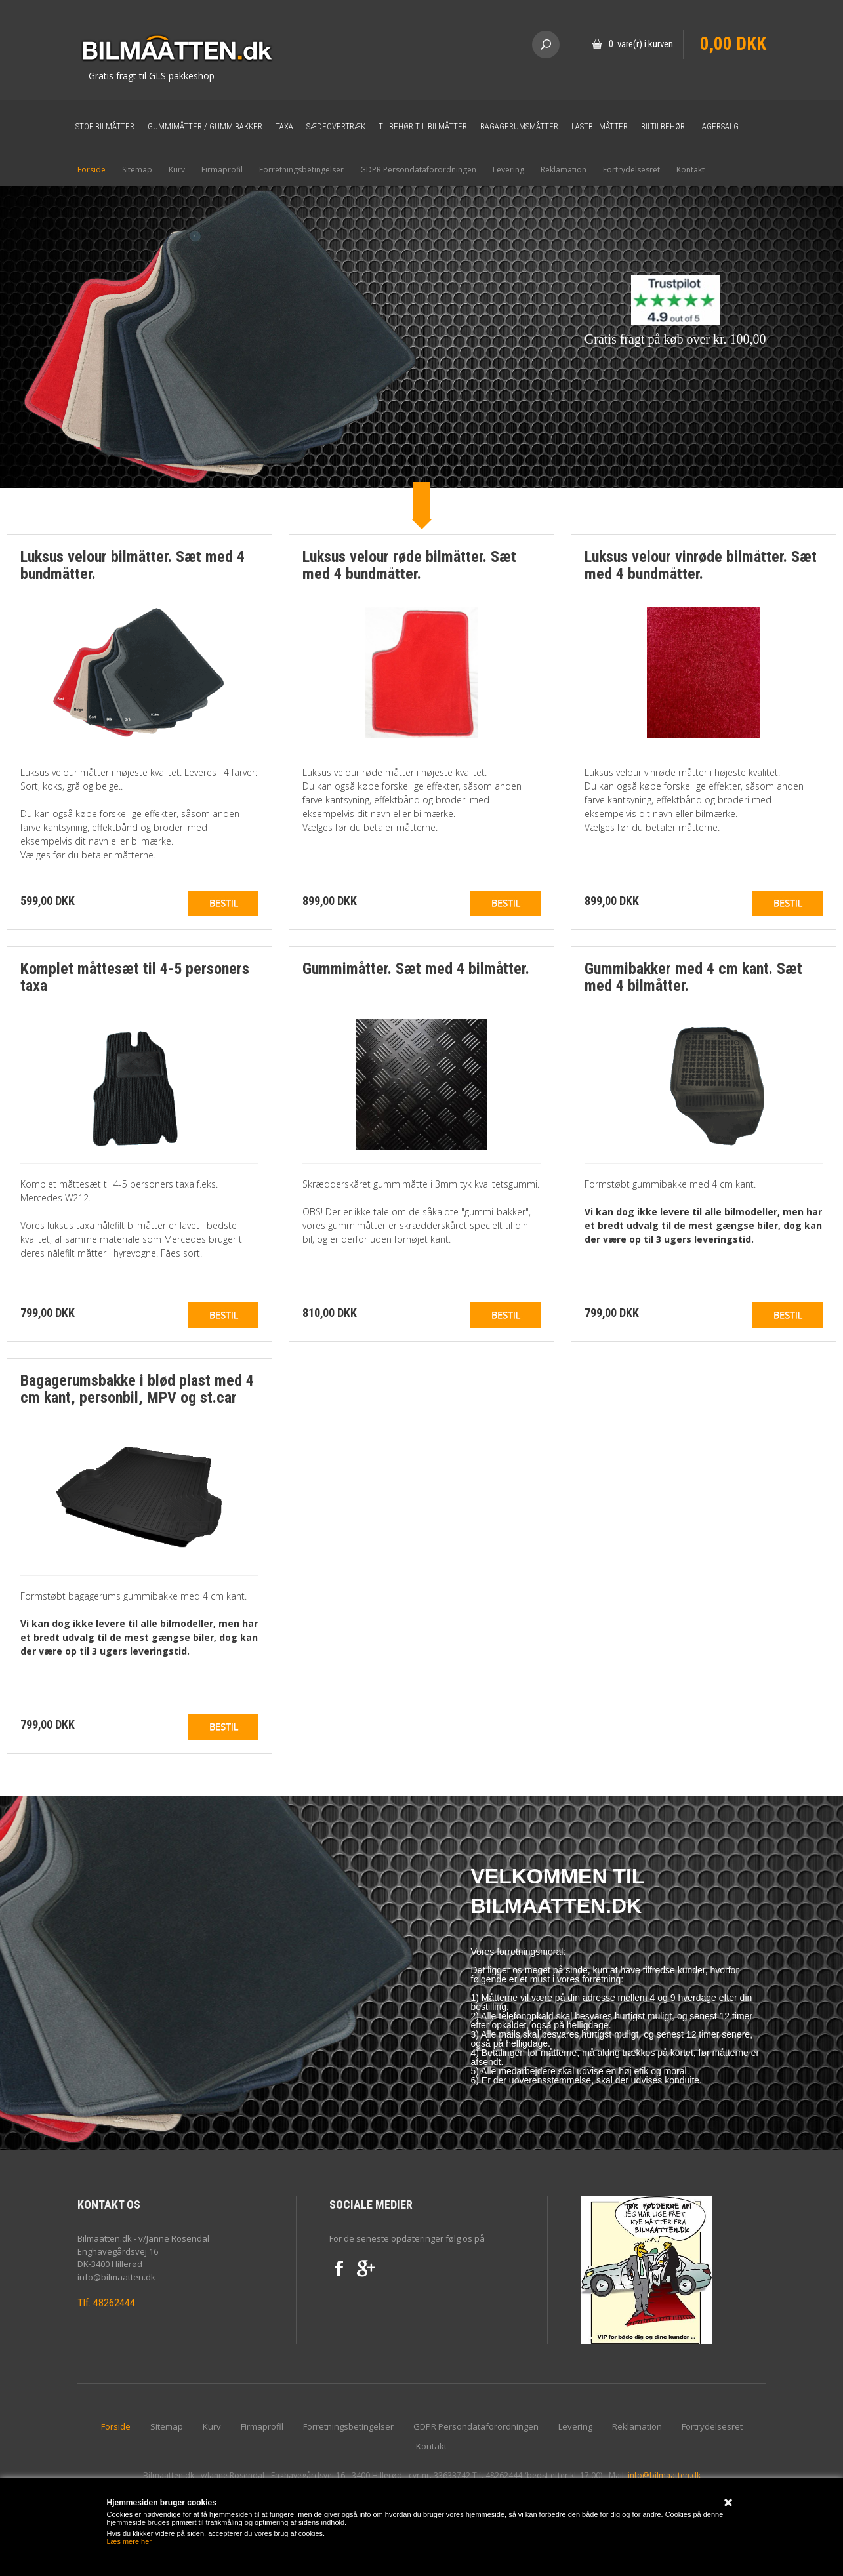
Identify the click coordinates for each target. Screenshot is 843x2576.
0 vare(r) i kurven (641, 44)
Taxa (284, 126)
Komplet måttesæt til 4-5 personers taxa (134, 977)
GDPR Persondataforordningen (418, 169)
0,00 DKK (733, 43)
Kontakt (690, 169)
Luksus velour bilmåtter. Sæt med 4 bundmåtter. (132, 565)
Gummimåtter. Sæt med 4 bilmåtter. (415, 968)
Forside (91, 169)
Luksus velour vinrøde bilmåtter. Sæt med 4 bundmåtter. (701, 565)
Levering (508, 169)
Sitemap (137, 169)
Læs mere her (129, 2541)
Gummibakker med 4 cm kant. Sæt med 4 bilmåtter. (693, 977)
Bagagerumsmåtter (519, 126)
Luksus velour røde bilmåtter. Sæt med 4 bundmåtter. (409, 565)
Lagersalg (718, 126)
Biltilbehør (663, 126)
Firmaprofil (222, 169)
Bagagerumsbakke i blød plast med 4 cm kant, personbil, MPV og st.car (137, 1389)
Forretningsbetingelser (301, 169)
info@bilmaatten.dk (664, 2475)
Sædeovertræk (335, 126)
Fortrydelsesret (631, 169)
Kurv (177, 169)
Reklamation (563, 169)
